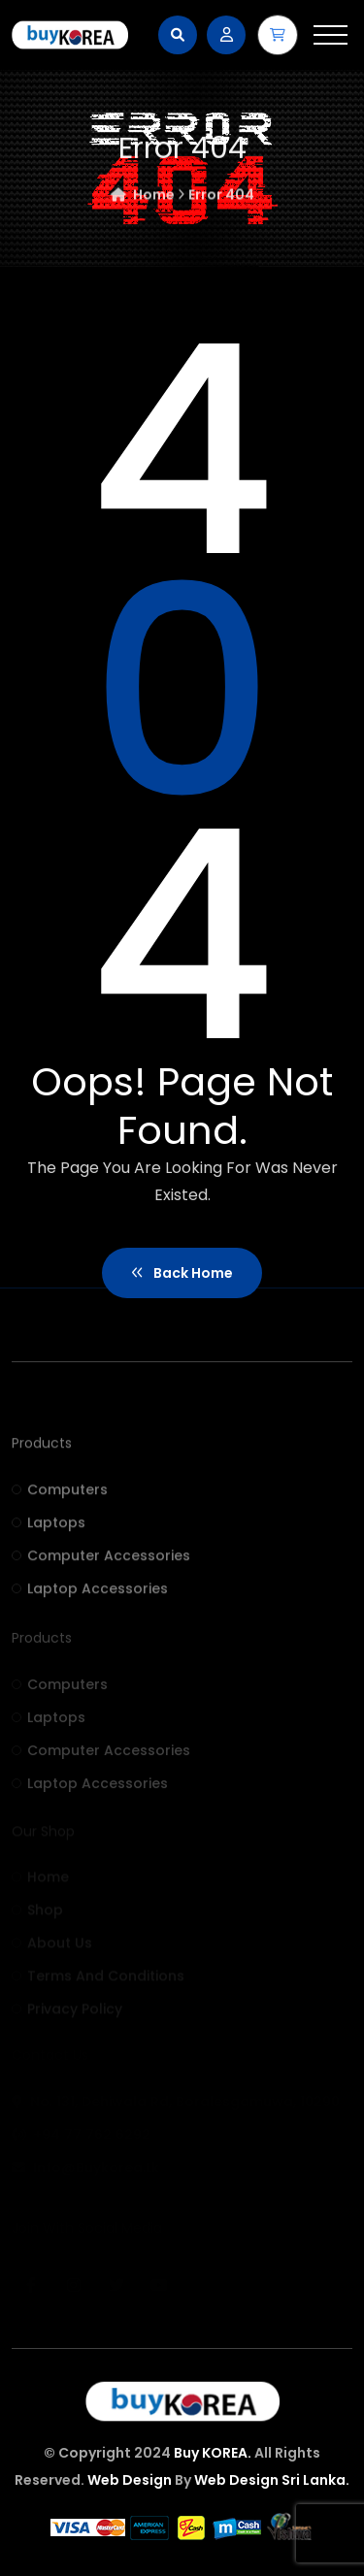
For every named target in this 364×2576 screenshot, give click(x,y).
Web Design (129, 2480)
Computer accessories (101, 1561)
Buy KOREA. (212, 2452)
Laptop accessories (90, 1594)
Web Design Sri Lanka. (271, 2480)
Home (147, 198)
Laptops (48, 1528)
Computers (60, 1495)
